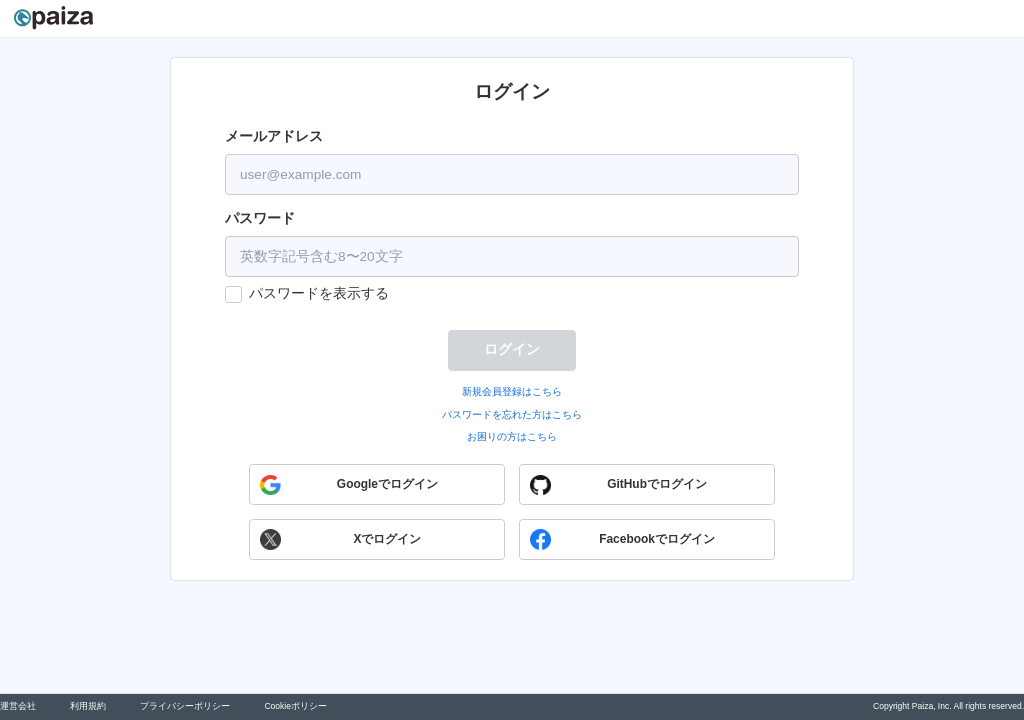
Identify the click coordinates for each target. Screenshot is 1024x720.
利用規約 (88, 706)
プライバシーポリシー (185, 706)
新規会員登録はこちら (512, 391)
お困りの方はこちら (512, 436)
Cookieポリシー (295, 706)
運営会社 (18, 706)
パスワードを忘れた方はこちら (512, 414)
